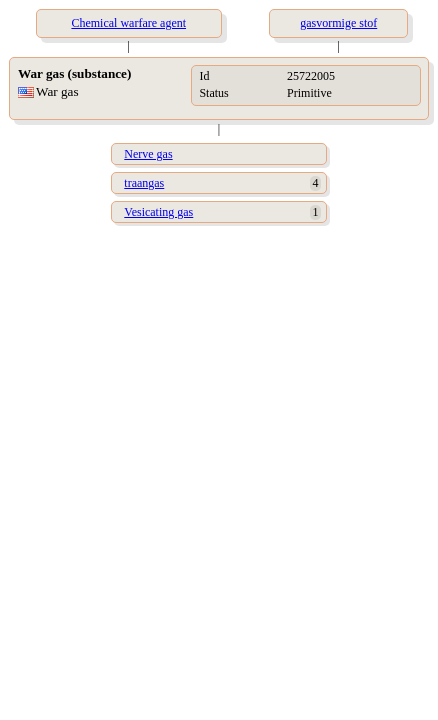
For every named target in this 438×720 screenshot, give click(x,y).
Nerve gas (148, 154)
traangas (144, 183)
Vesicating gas (158, 212)
